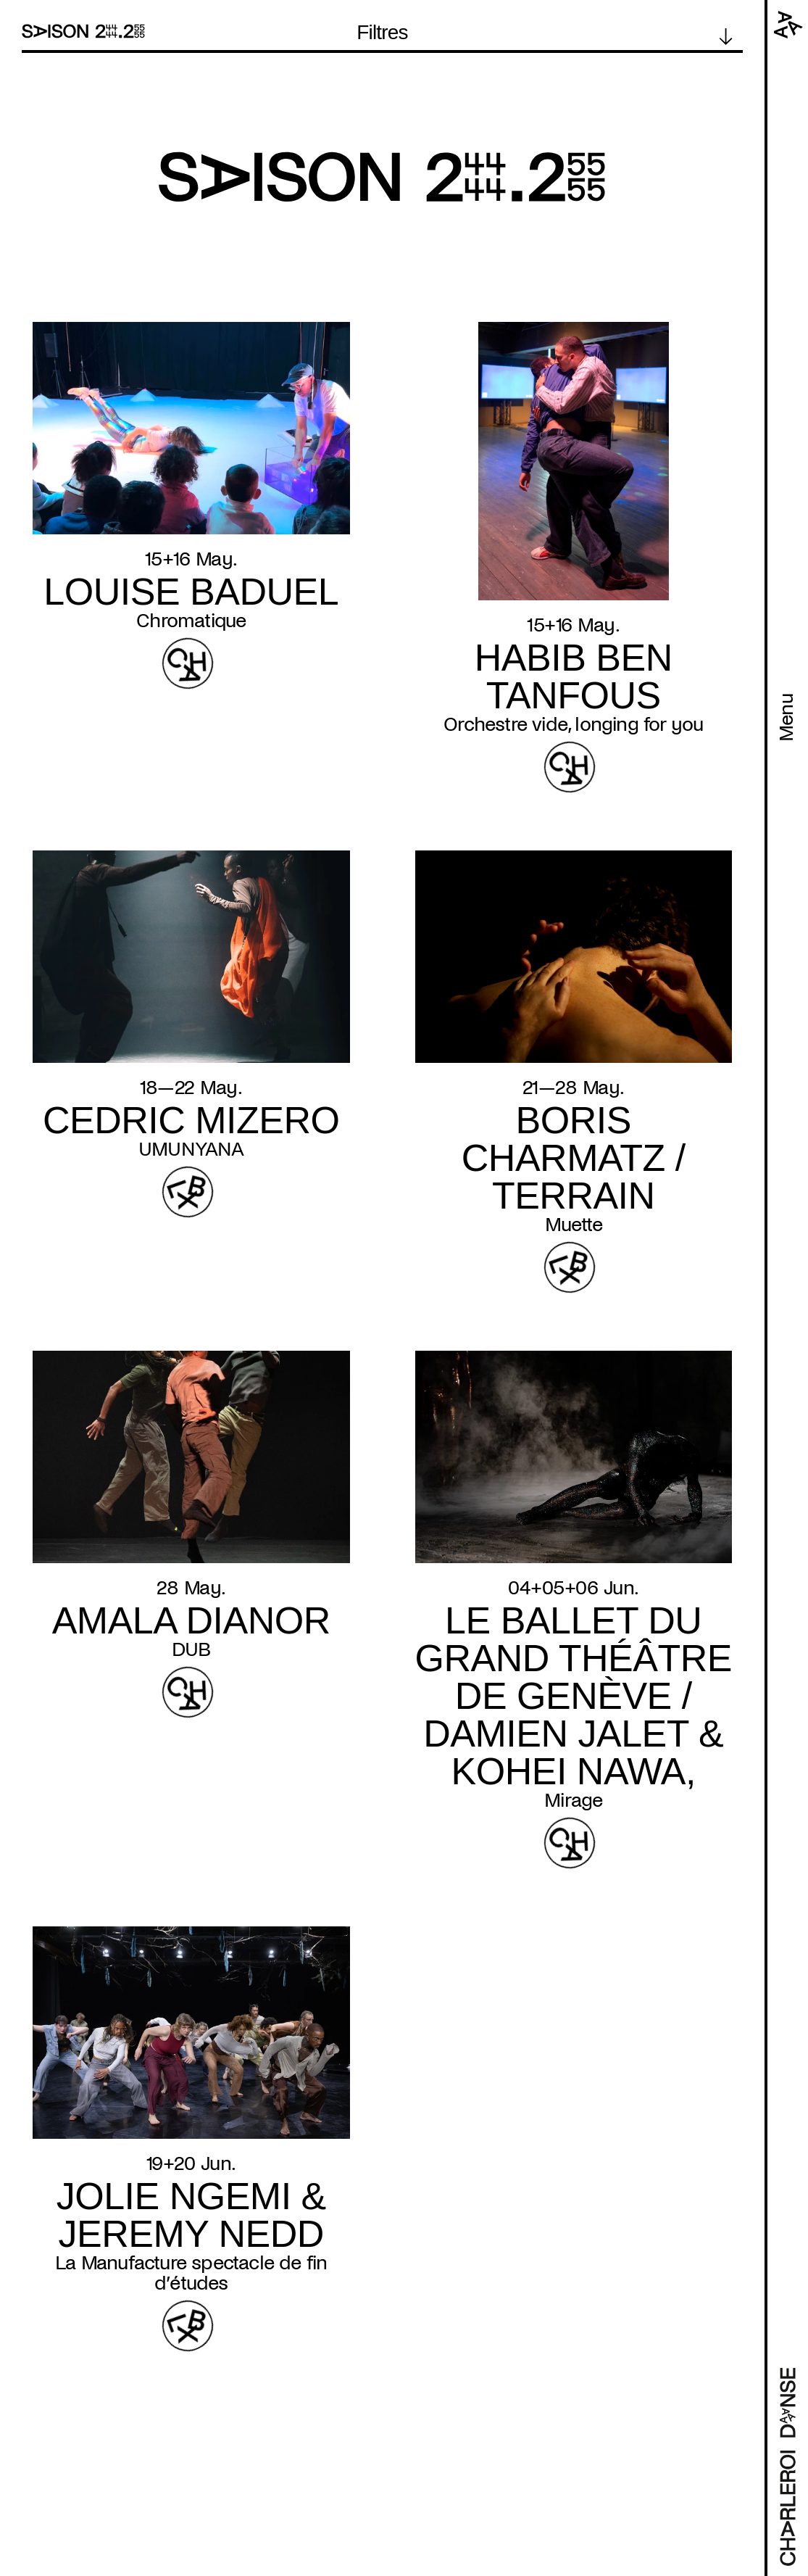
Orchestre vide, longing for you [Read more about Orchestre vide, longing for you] (573, 724)
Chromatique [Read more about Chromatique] (191, 620)
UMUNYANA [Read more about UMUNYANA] (191, 1149)
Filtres (382, 33)
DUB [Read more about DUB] (191, 1649)
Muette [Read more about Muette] (573, 1224)
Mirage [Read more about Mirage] (573, 1800)
